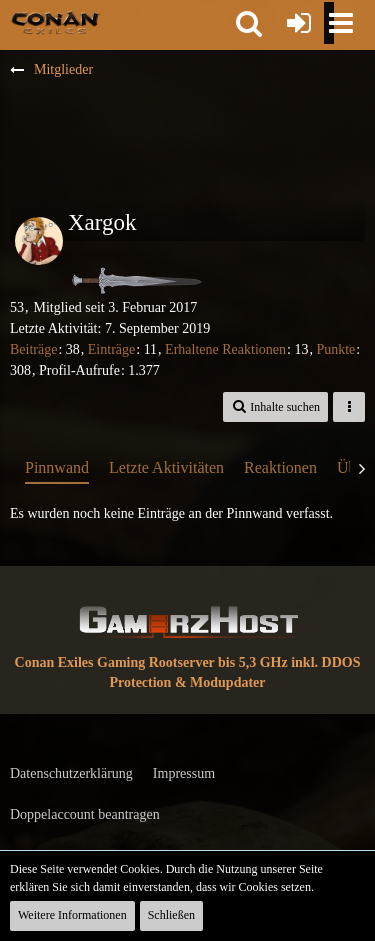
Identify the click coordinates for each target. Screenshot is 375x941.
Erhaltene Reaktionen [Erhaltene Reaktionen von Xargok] (225, 349)
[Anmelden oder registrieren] (299, 23)
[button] (249, 23)
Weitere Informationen (72, 915)
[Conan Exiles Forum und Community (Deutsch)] (55, 22)
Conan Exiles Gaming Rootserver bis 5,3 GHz (151, 662)
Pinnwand (57, 467)
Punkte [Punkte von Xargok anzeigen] (335, 349)
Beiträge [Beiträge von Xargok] (33, 349)
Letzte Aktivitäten (166, 467)
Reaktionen (280, 467)
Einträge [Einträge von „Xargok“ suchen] (111, 349)
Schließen (171, 915)
